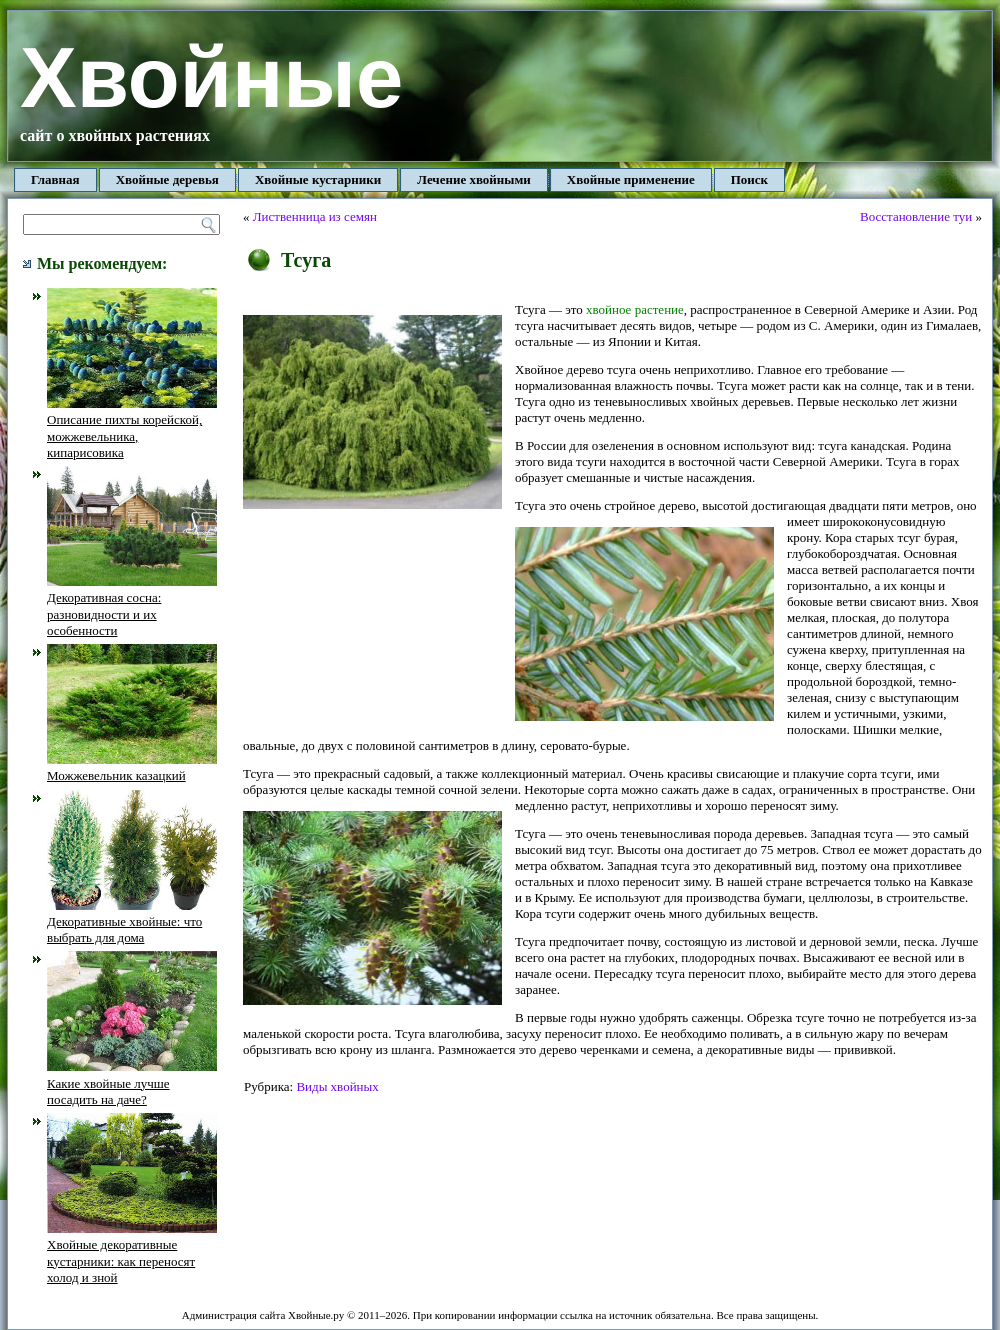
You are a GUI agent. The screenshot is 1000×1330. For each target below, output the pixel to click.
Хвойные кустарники (318, 179)
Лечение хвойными (474, 179)
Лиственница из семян (315, 216)
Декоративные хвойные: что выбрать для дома (132, 922)
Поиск (749, 179)
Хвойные (211, 77)
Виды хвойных (337, 1086)
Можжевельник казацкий (132, 767)
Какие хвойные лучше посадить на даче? (132, 1083)
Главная (55, 179)
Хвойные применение (631, 179)
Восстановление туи (916, 216)
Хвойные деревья (167, 179)
